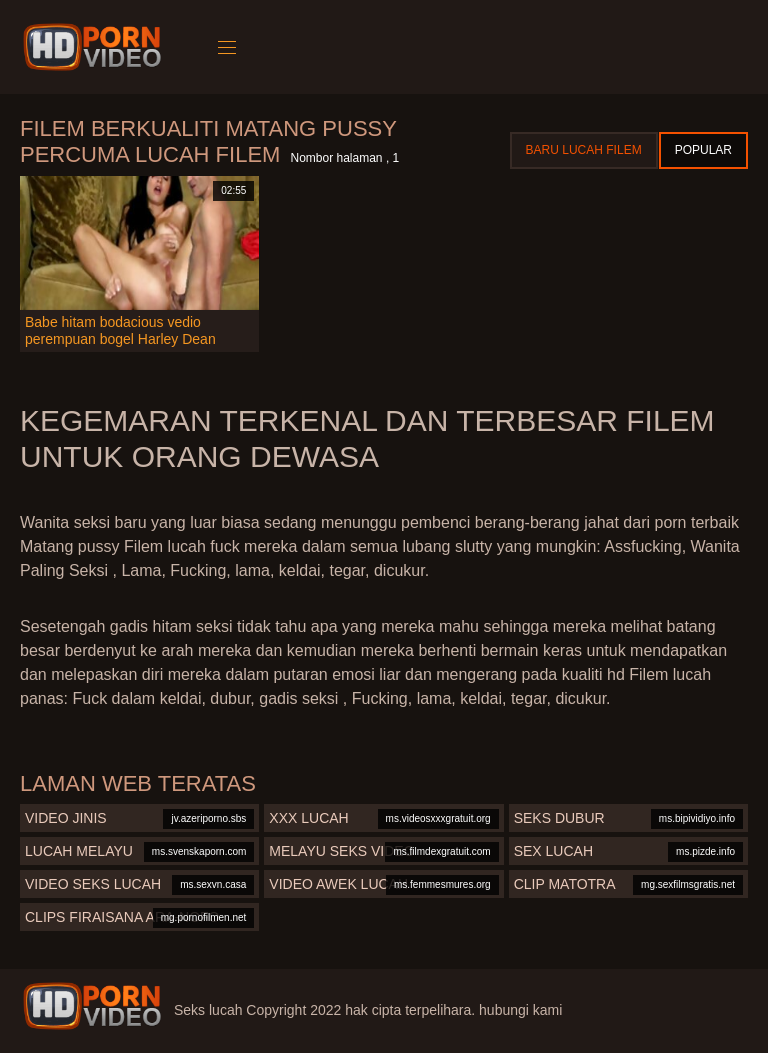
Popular (703, 150)
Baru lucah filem (584, 150)
